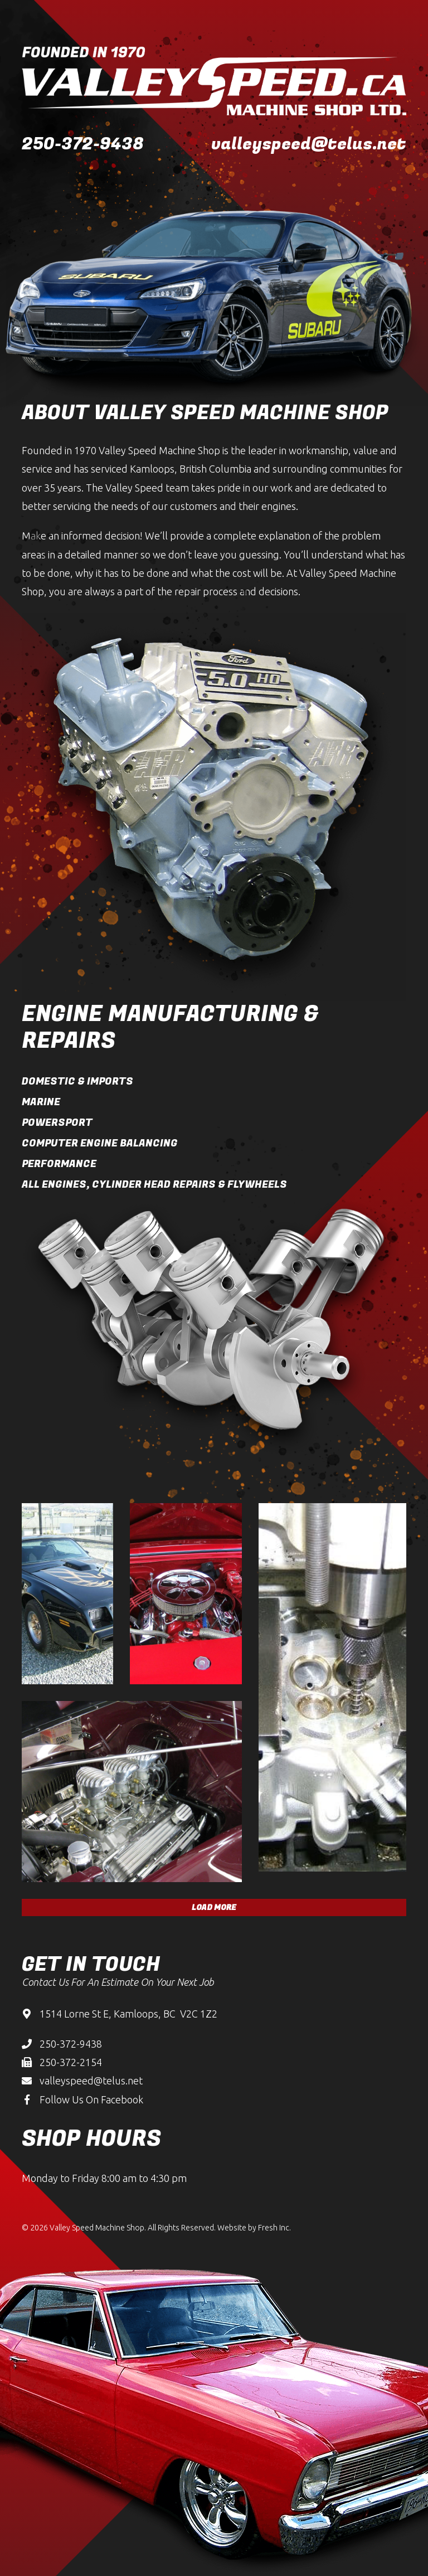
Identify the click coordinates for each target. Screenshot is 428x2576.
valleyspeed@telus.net (308, 144)
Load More (214, 1907)
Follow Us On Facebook (91, 2099)
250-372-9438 (83, 144)
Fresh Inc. (274, 2227)
